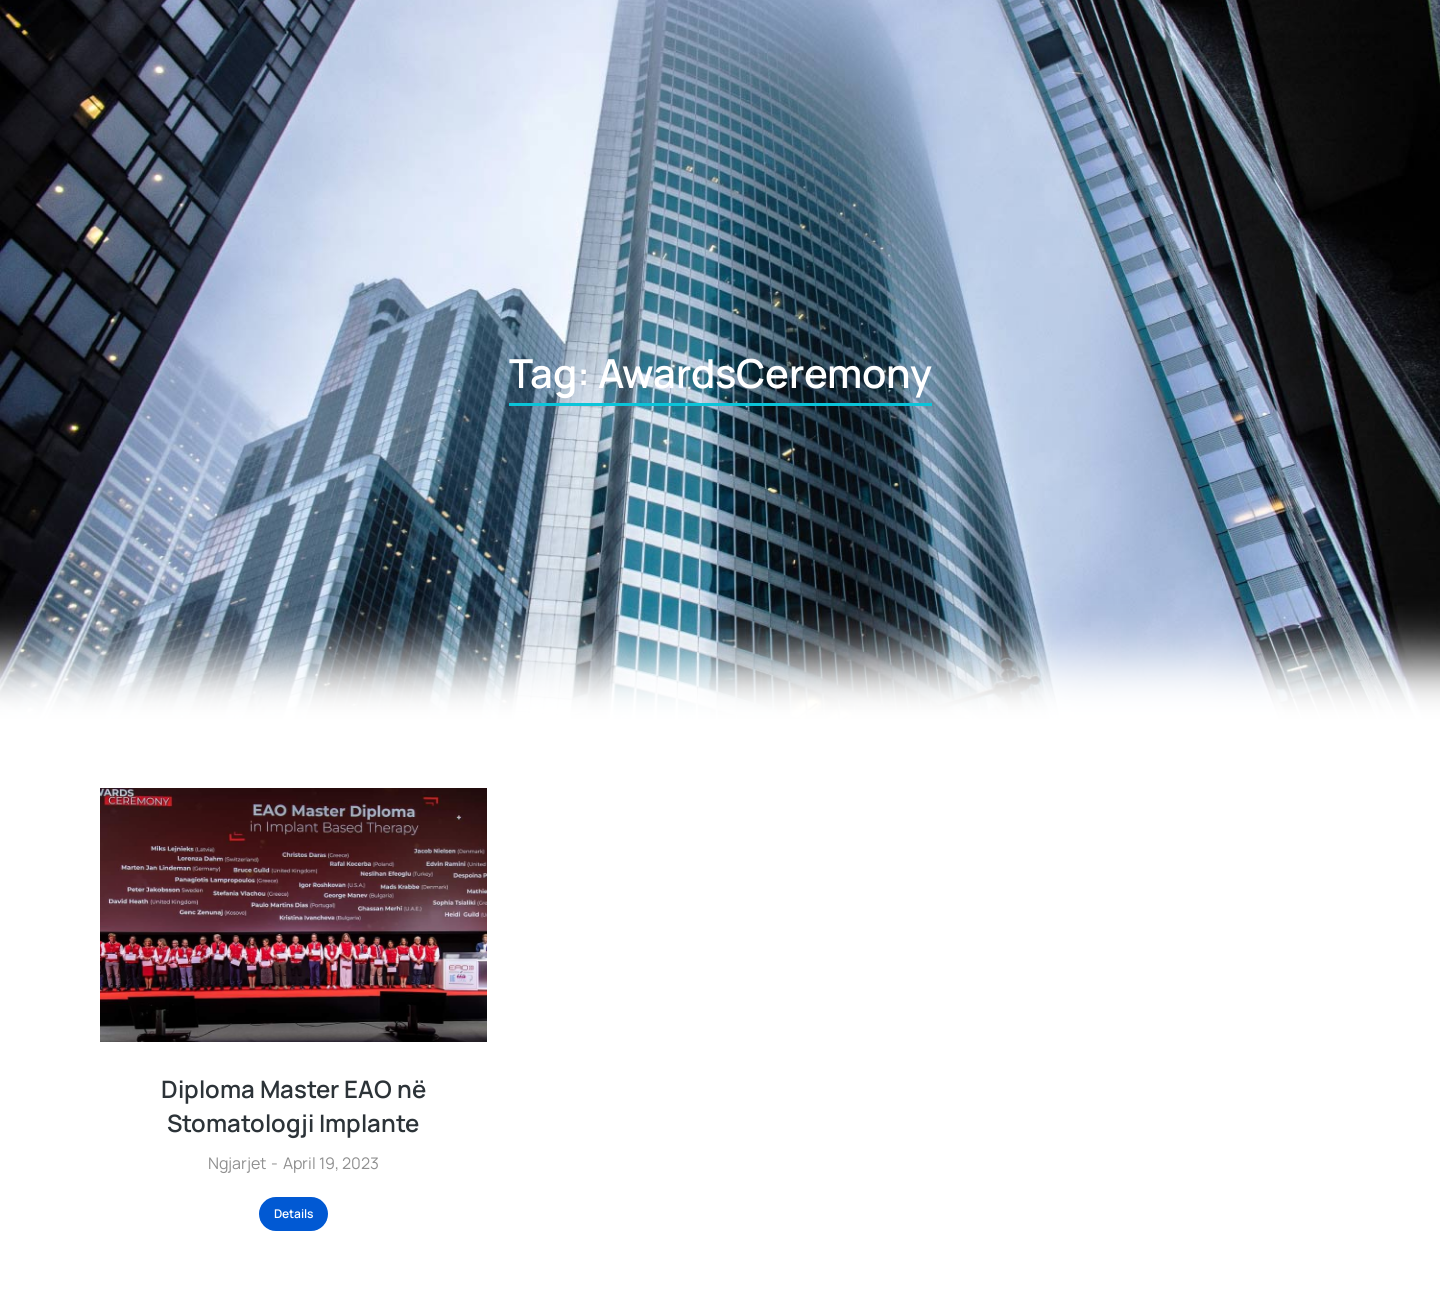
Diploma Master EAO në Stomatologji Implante (293, 1105)
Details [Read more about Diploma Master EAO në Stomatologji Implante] (293, 1213)
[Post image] (293, 915)
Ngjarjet (237, 1163)
